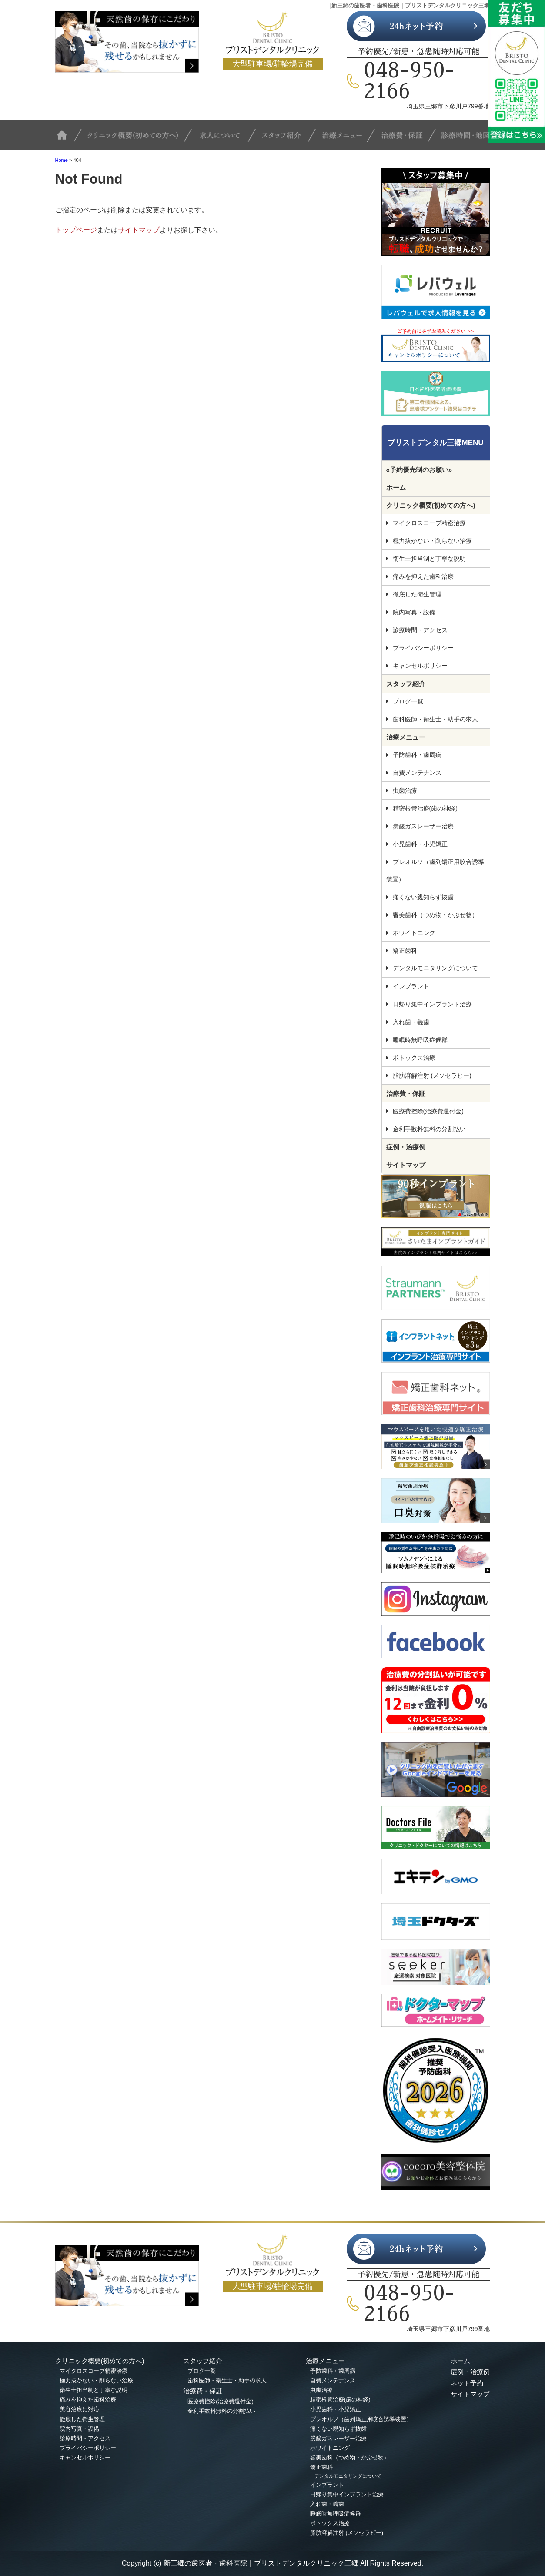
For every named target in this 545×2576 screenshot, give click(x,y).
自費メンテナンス (417, 772)
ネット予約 (467, 2383)
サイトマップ (139, 230)
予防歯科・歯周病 (417, 754)
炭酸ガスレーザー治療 (423, 826)
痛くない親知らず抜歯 (423, 897)
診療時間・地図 (463, 139)
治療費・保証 (405, 139)
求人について (224, 139)
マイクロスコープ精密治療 (429, 522)
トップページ (76, 230)
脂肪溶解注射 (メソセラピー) (432, 1075)
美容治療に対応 (79, 2409)
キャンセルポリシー (420, 665)
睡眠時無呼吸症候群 (420, 1039)
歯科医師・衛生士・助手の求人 (435, 719)
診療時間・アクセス (420, 629)
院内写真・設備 (414, 612)
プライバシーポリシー (423, 647)
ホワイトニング (414, 932)
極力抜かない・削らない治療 (432, 540)
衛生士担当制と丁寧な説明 (429, 558)
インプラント (411, 986)
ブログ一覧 (408, 701)
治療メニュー (346, 139)
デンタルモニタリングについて (435, 968)
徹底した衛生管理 (417, 594)
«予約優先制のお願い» (419, 469)
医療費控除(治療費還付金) (428, 1111)
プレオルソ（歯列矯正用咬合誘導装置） (435, 870)
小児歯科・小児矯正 (420, 844)
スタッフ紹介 (287, 139)
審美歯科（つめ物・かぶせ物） (435, 914)
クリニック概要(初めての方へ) (136, 139)
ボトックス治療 (414, 1057)
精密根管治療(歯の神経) (425, 808)
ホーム (396, 487)
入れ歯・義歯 (411, 1021)
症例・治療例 (405, 1147)
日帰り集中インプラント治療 (432, 1004)
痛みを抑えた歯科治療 (423, 576)
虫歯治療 (405, 790)
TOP (68, 139)
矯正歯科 (405, 950)
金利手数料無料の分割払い (429, 1129)
